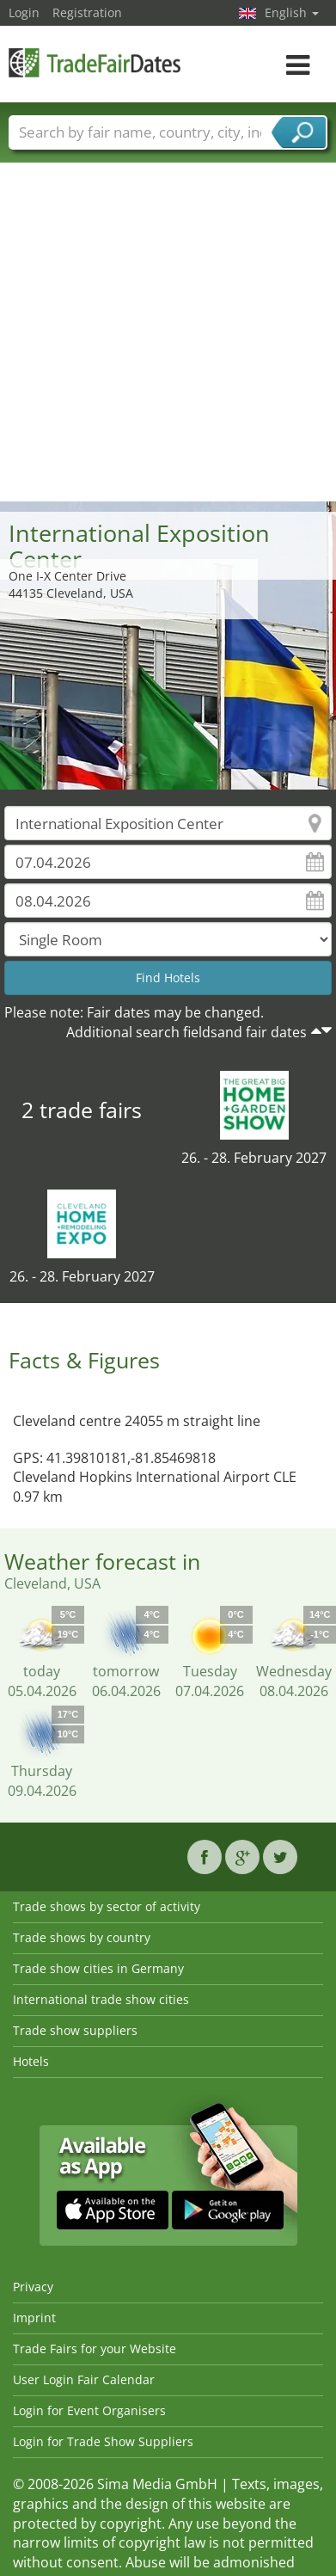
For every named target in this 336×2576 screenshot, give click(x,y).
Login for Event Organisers (89, 2410)
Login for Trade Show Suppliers (103, 2441)
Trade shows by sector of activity (106, 1906)
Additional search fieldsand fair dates (186, 1032)
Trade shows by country (81, 1937)
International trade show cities (101, 1999)
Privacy (33, 2286)
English (292, 12)
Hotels (31, 2061)
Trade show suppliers (75, 2030)
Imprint (34, 2317)
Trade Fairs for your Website (94, 2348)
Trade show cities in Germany (98, 1968)
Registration (87, 12)
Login (24, 12)
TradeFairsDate (94, 62)
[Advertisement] (161, 331)
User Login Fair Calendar (84, 2379)
